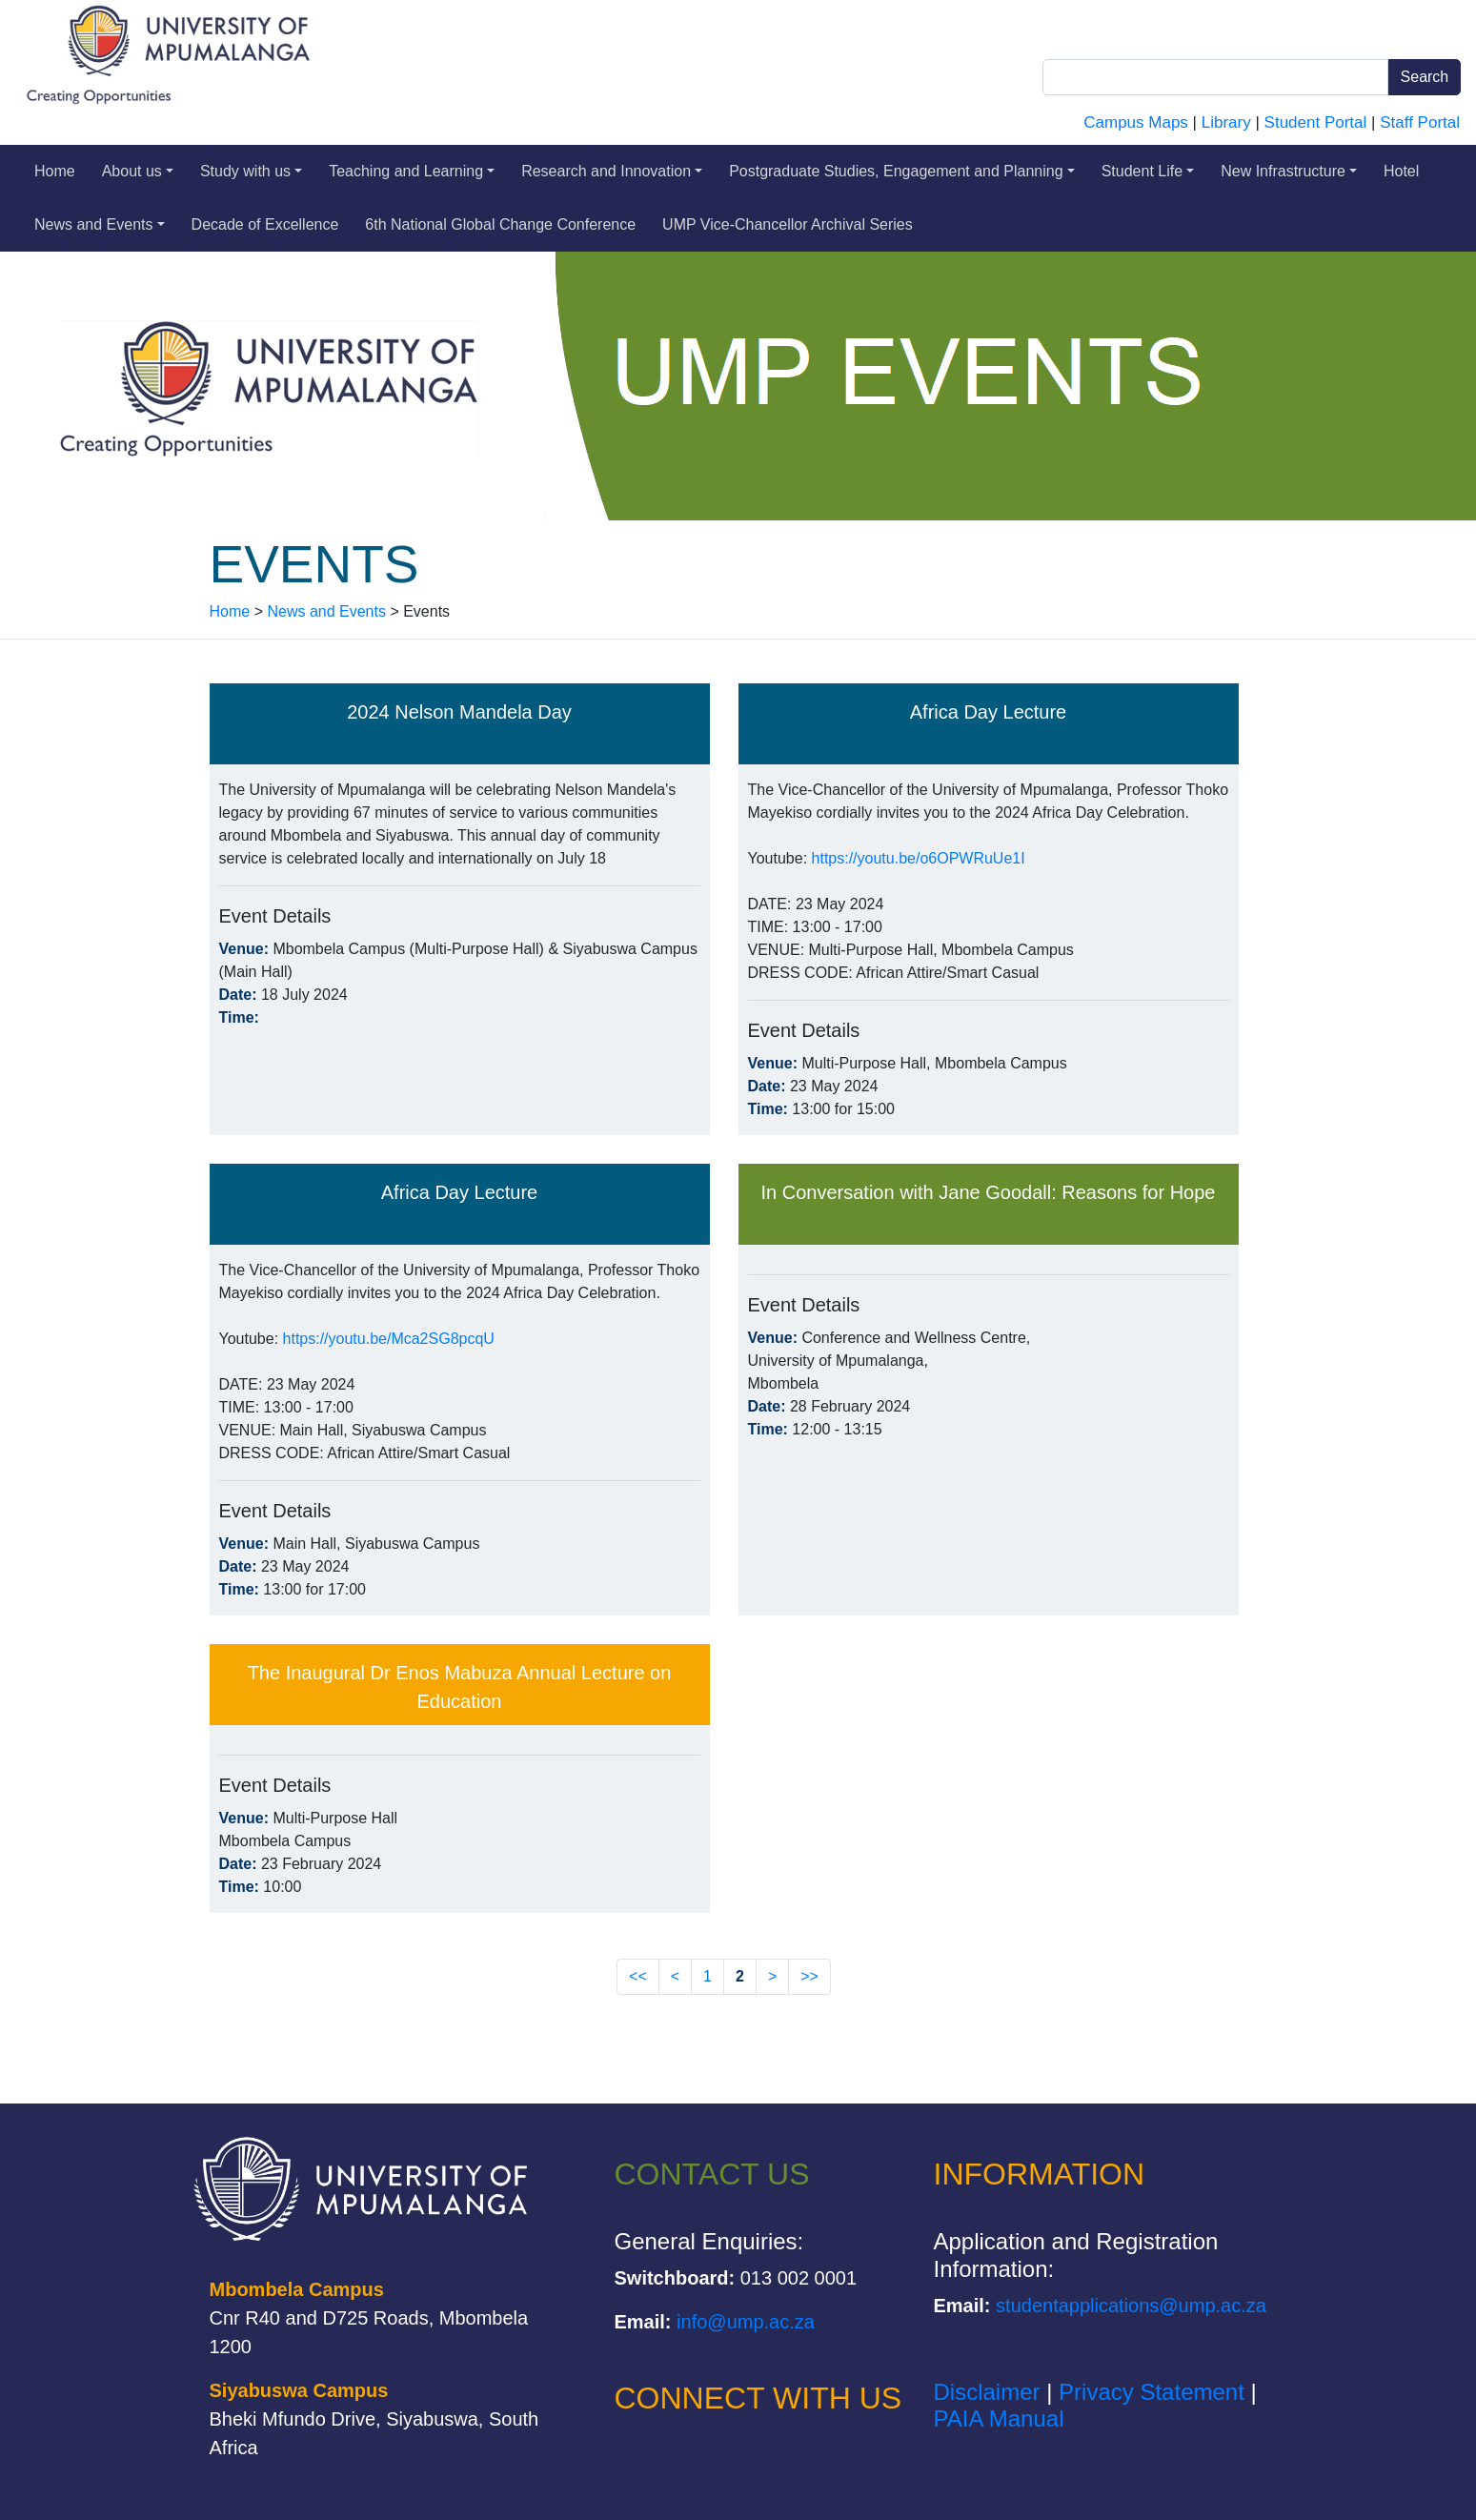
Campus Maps (1135, 122)
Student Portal (1315, 122)
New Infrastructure (1289, 171)
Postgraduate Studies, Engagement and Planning (902, 171)
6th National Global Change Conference (500, 224)
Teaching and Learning (412, 171)
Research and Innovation (611, 171)
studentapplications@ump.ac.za (1131, 2305)
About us (137, 171)
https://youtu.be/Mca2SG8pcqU (389, 1339)
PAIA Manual (999, 2418)
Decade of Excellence (265, 224)
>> (809, 1976)
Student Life (1148, 171)
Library (1226, 122)
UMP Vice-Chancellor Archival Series (787, 224)
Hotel (1401, 171)
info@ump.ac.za (746, 2321)
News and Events (99, 224)
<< (638, 1976)
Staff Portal (1420, 122)
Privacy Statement (1151, 2392)
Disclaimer (987, 2392)
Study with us (251, 171)
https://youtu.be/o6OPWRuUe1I (918, 858)
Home (54, 171)
